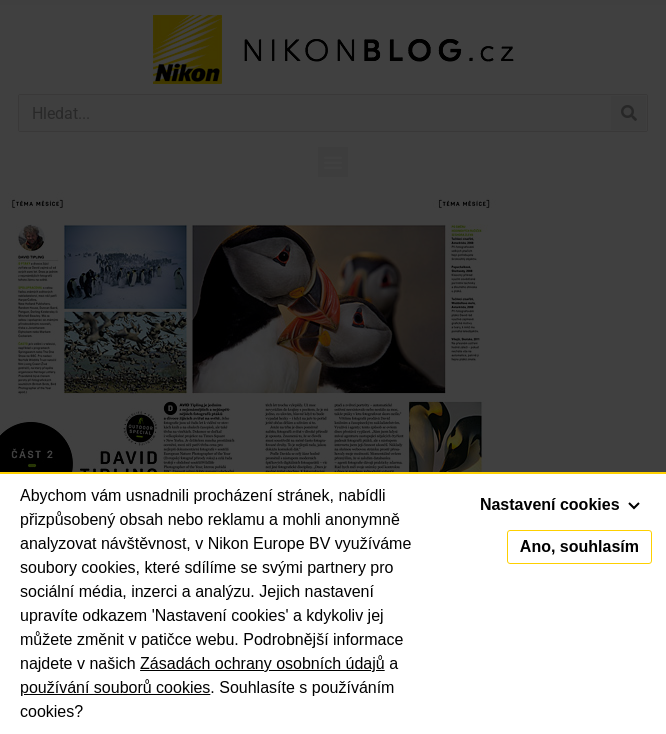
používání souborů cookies (115, 687)
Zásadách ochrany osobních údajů (262, 663)
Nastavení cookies (560, 504)
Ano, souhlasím (579, 546)
